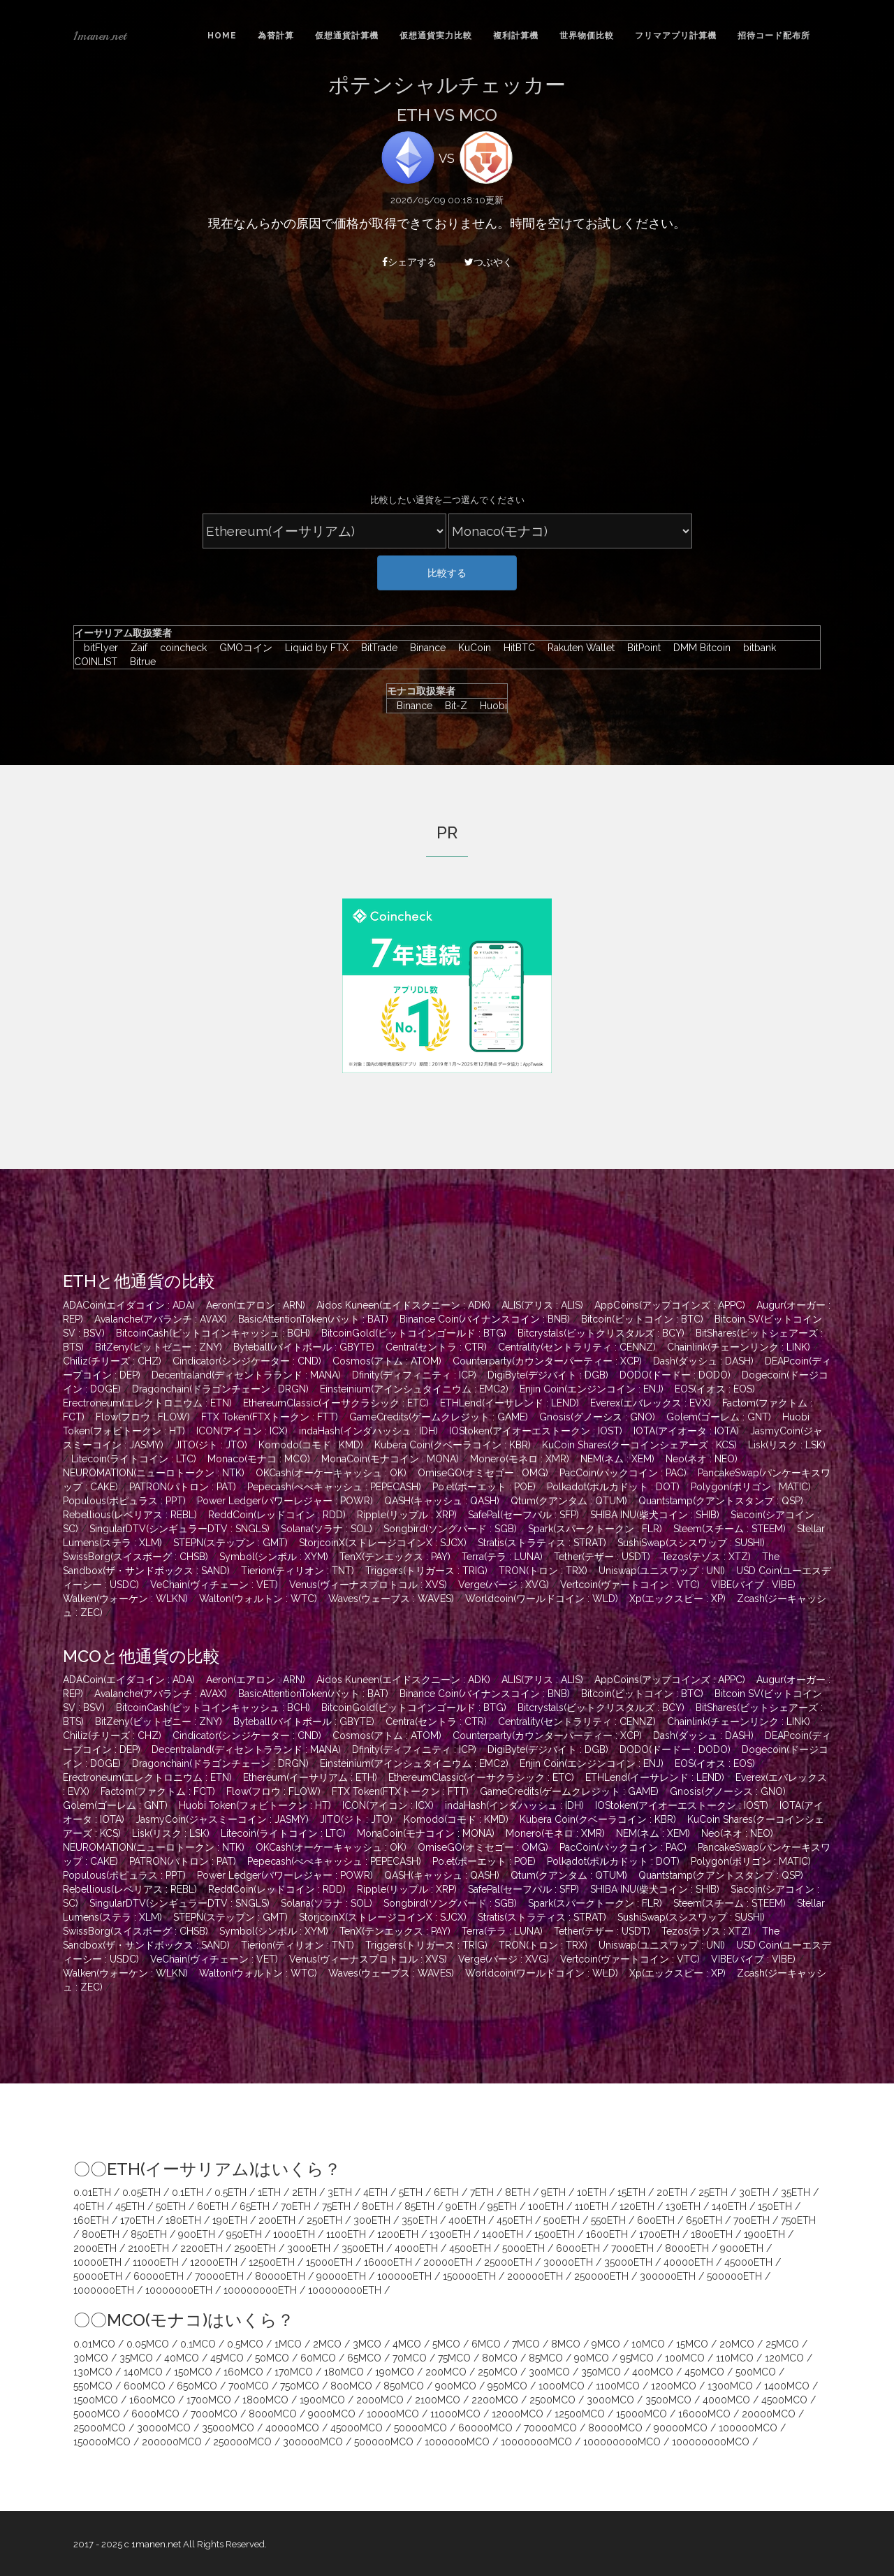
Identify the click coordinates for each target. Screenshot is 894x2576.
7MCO (526, 2344)
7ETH (482, 2192)
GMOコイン (242, 647)
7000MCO (214, 2413)
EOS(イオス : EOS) (715, 1389)
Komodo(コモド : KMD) (310, 1444)
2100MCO (437, 2400)
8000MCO (273, 2413)
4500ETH (470, 2248)
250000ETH (601, 2276)
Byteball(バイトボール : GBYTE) (303, 1347)
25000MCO (99, 2427)
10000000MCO (536, 2441)
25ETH (713, 2192)
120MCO (784, 2358)
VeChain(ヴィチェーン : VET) (214, 1584)
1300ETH (450, 2234)
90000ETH (341, 2276)
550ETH (608, 2220)
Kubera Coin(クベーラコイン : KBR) (452, 1444)
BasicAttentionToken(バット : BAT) (313, 1319)
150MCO (193, 2372)
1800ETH (712, 2234)
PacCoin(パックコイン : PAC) (623, 1472)
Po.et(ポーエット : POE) (484, 1486)
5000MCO (96, 2413)
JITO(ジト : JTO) (211, 1444)
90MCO (591, 2358)
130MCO (92, 2372)
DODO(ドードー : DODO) (675, 1375)
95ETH (502, 2206)
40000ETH (688, 2262)
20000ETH (448, 2262)
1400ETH (502, 2234)
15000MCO (641, 2413)
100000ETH (404, 2276)
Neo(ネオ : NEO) (702, 1458)
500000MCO (383, 2441)
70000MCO (550, 2427)
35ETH (795, 2192)
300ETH (371, 2220)
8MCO (565, 2344)
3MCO (367, 2344)
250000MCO (242, 2441)
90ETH (461, 2206)
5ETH (411, 2192)
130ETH (683, 2206)
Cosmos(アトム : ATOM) (386, 1361)
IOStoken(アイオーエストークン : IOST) (535, 1430)
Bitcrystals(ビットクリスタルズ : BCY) (601, 1333)
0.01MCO (94, 2344)
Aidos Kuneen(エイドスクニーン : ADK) (403, 1305)
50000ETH (97, 2276)
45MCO (227, 2358)
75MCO (454, 2358)
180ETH (183, 2220)
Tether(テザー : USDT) (602, 1556)
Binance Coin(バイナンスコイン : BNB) (485, 1319)
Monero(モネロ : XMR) (519, 1458)
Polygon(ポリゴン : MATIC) (751, 1486)
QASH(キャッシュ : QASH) (441, 1500)
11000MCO (455, 2413)
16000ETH (388, 2262)
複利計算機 (515, 36)
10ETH (591, 2192)
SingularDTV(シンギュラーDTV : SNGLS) (179, 1528)
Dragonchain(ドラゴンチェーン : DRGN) (220, 1389)
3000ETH (308, 2248)
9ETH (553, 2192)
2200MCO (494, 2400)
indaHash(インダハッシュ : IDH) (368, 1430)
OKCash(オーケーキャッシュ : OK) (331, 1472)
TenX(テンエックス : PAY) (394, 1556)
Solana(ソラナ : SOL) (326, 1528)
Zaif (135, 647)
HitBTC (516, 647)
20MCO (736, 2344)
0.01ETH (92, 2192)
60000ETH (158, 2276)
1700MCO (208, 2400)
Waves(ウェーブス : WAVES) (391, 1598)
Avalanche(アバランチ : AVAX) (160, 1319)
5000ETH (523, 2248)
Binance (424, 647)
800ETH (100, 2234)
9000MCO (332, 2413)
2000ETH (95, 2248)
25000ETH (508, 2262)
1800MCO (265, 2400)
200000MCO (172, 2441)
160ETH (91, 2220)
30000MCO (164, 2427)
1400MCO (786, 2386)
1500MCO (95, 2400)
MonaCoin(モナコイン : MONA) (390, 1458)
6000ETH (578, 2248)
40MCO (181, 2358)
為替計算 (276, 36)
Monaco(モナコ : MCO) (258, 1458)
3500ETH (362, 2248)
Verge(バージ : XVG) (503, 1584)
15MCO (692, 2344)
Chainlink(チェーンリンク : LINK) (738, 1347)
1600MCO (152, 2400)
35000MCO (228, 2427)
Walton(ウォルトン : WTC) (258, 1598)
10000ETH (97, 2262)
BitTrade (375, 647)
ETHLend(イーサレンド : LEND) (509, 1403)
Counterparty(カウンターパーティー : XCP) (547, 1361)
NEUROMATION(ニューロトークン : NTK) (153, 1472)
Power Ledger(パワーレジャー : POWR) (285, 1500)
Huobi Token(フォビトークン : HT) (255, 1805)
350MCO (601, 2372)
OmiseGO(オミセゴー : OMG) (483, 1472)
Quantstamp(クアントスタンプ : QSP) (720, 1500)
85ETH (419, 2206)
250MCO (498, 2372)
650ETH (704, 2220)
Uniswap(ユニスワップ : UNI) (662, 1570)
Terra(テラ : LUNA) (502, 1556)
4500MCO (784, 2400)
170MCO (293, 2372)
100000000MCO (622, 2441)
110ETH (591, 2206)
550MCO (92, 2386)
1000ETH (294, 2234)
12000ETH (213, 2262)
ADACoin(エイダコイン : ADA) (129, 1305)
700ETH (751, 2220)
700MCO (248, 2386)
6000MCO (155, 2413)
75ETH (336, 2206)
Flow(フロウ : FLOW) (143, 1416)
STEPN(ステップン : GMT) (230, 1542)
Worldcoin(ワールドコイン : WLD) (541, 1598)
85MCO (546, 2358)
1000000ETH (103, 2290)
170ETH (137, 2220)
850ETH (149, 2234)
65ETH (255, 2206)
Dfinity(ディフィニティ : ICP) (414, 1375)
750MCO (299, 2386)
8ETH (517, 2192)
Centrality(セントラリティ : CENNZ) (577, 1347)
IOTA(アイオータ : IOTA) (686, 1430)
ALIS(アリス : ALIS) (542, 1305)
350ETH (419, 2220)
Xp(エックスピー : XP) (677, 1598)
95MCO (637, 2358)
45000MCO (356, 2427)
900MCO (455, 2386)
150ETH (775, 2206)
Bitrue (138, 661)
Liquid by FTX (313, 647)
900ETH (196, 2234)
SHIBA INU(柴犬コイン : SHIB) (654, 1514)
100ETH (546, 2206)
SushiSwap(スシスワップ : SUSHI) (691, 1542)
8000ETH (687, 2248)
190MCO (394, 2372)
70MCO (410, 2358)
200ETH (276, 2220)
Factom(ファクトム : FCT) (158, 1791)
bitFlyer (97, 647)
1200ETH (397, 2234)
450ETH (514, 2220)
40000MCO (292, 2427)
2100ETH (148, 2248)
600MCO (145, 2386)
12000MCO (517, 2413)
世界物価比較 (586, 36)
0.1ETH (187, 2192)
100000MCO (748, 2427)
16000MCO (704, 2413)
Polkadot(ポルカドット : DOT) (613, 1486)
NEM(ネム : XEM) (617, 1458)
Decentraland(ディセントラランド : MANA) (246, 1375)
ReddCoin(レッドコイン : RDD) (277, 1514)
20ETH (672, 2192)
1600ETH (607, 2234)
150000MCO (102, 2441)
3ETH (340, 2192)
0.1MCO (198, 2344)
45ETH (130, 2206)
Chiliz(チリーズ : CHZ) (112, 1361)
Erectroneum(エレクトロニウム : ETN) (147, 1403)
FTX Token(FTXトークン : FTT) (269, 1416)
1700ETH (659, 2234)
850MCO (403, 2386)
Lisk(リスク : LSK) (787, 1444)
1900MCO (322, 2400)
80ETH (377, 2206)
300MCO (549, 2372)
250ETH (324, 2220)
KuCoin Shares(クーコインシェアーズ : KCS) (639, 1444)
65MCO (364, 2358)
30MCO (90, 2358)
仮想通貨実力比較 (436, 36)
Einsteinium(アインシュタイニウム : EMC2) (414, 1389)
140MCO (143, 2372)
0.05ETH (141, 2192)
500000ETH (734, 2276)
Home (222, 36)
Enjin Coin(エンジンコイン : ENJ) (592, 1389)
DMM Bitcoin (698, 647)
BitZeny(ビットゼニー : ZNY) (158, 1347)
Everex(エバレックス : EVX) (650, 1403)
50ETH (171, 2206)
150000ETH (469, 2276)
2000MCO (380, 2400)
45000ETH (748, 2262)
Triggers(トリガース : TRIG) (426, 1570)
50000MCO (420, 2427)
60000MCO (485, 2427)
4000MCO (726, 2400)
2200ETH (201, 2248)
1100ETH (346, 2234)
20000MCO (769, 2413)
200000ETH (535, 2276)
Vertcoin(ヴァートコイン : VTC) (630, 1584)
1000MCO (561, 2386)
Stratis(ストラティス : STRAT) (542, 1542)
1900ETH (764, 2234)
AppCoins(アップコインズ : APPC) (669, 1305)
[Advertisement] (447, 389)
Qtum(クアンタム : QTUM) (569, 1500)
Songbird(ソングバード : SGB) (450, 1528)
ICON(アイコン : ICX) (242, 1430)
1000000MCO (457, 2441)
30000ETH (568, 2262)
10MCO (648, 2344)
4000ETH (416, 2248)
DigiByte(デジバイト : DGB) (548, 1375)
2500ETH (255, 2248)
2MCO (327, 2344)
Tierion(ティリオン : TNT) (297, 1570)
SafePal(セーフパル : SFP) (523, 1514)
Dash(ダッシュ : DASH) (703, 1361)
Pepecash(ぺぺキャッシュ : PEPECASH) (334, 1486)
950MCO (507, 2386)
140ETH (729, 2206)
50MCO (272, 2358)
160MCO (243, 2372)
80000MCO (615, 2427)
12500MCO (580, 2413)
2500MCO (552, 2400)
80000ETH (280, 2276)
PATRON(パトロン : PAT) (182, 1486)
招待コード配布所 (774, 36)
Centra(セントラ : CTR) (436, 1347)
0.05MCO (147, 2344)
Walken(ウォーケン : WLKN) (125, 1598)
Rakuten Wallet (577, 647)
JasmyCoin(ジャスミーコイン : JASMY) (222, 1819)
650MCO (197, 2386)
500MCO (755, 2372)
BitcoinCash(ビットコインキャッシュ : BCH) (213, 1333)
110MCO (735, 2358)
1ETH (269, 2192)
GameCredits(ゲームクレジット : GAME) (438, 1416)
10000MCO (393, 2413)
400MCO (652, 2372)
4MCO (407, 2344)
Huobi (488, 705)
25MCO (782, 2344)
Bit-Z (452, 705)
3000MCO (610, 2400)
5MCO (446, 2344)
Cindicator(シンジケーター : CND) (247, 1361)
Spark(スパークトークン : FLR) (595, 1528)
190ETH (229, 2220)
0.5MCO (245, 2344)
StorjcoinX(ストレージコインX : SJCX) (383, 1542)
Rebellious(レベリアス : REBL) (130, 1514)
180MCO (344, 2372)
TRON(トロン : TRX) (543, 1570)
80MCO (500, 2358)
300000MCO (313, 2441)
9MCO (606, 2344)
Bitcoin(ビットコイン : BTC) (642, 1319)
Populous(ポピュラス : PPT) (124, 1500)
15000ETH (329, 2262)
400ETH (466, 2220)
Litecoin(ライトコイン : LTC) (133, 1458)
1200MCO (673, 2386)
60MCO (318, 2358)
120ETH (637, 2206)
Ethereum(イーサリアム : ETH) (310, 1777)
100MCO (685, 2358)
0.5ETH (230, 2192)
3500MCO (668, 2400)
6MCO (486, 2344)
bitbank (756, 647)
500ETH (561, 2220)
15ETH (631, 2192)
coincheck (180, 647)
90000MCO (681, 2427)
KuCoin (471, 647)
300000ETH (668, 2276)
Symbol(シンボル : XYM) (273, 1556)
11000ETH (156, 2262)
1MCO (288, 2344)
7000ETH (632, 2248)
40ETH (88, 2206)
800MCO (351, 2386)
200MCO (446, 2372)
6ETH (446, 2192)
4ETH (375, 2192)
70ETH (296, 2206)
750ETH (798, 2220)
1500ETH (554, 2234)
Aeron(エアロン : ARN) (255, 1305)
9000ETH (741, 2248)
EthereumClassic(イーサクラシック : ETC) (336, 1403)
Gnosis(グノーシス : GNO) (597, 1416)
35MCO (136, 2358)
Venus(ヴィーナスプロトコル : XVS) (368, 1584)
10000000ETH (178, 2290)
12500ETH (272, 2262)
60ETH (212, 2206)
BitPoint (640, 647)
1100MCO (618, 2386)
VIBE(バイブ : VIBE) (753, 1584)
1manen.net (99, 35)
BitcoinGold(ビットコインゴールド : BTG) (413, 1333)
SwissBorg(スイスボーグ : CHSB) (135, 1556)
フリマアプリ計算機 (676, 36)
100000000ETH (260, 2290)
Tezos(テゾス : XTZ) (706, 1556)
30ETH (754, 2192)
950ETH (244, 2234)
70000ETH (219, 2276)
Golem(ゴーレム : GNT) (718, 1416)
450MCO (704, 2372)
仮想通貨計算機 (347, 36)
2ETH (304, 2192)
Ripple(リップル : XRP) (407, 1514)
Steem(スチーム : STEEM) (729, 1528)
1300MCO (730, 2386)
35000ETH (628, 2262)
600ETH (656, 2220)
